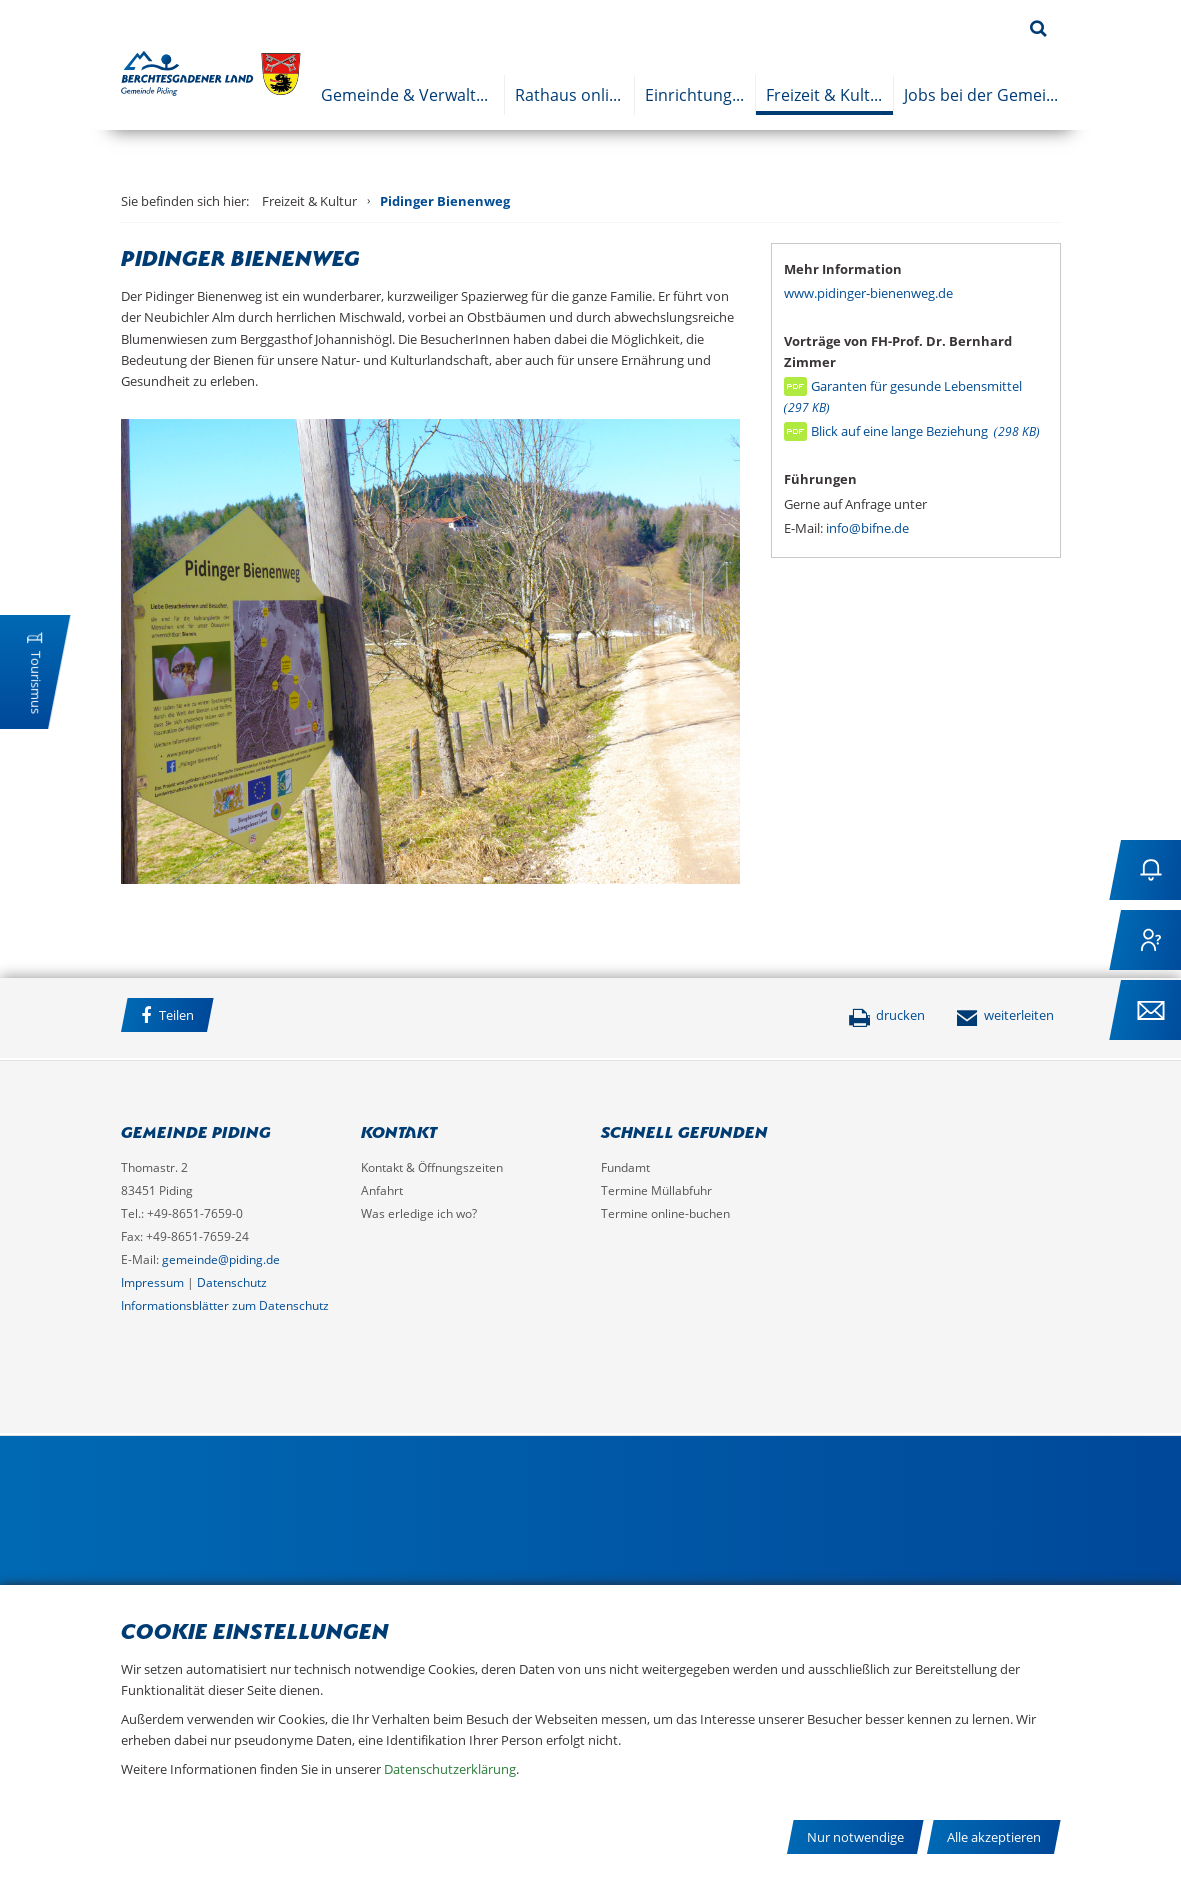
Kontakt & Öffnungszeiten (432, 1167)
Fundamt (625, 1167)
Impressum (152, 1282)
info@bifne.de (867, 528)
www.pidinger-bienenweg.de (868, 293)
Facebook (250, 1018)
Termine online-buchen (665, 1213)
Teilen (167, 1015)
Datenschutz (232, 1282)
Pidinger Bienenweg (445, 201)
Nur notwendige (855, 1837)
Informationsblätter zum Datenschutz (225, 1305)
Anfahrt (382, 1190)
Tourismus (36, 682)
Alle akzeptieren (994, 1837)
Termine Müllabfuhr (656, 1190)
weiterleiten (1005, 1015)
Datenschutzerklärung (450, 1769)
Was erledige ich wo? (419, 1213)
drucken (886, 1015)
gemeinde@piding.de (221, 1259)
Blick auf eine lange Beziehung (925, 431)
